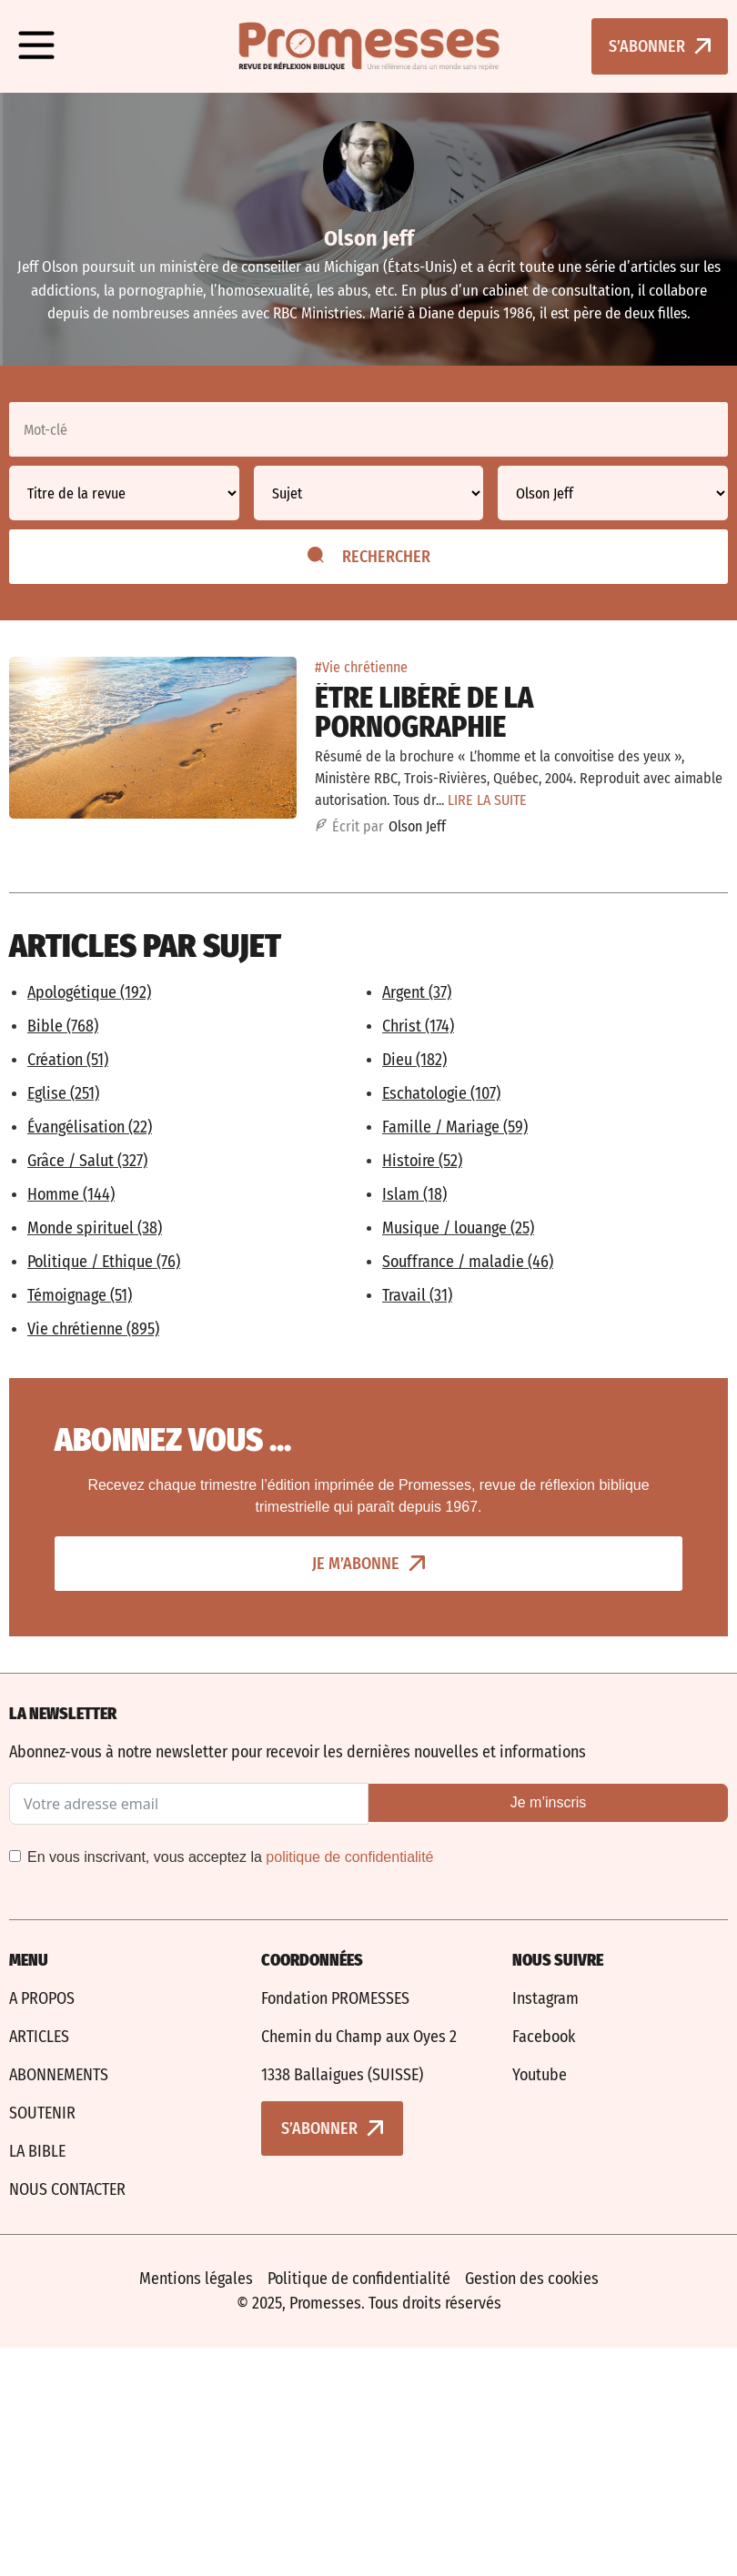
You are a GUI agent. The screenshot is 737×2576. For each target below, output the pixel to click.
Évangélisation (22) (89, 1127)
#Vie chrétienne (361, 667)
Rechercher (369, 557)
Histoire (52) (422, 1161)
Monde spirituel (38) (94, 1228)
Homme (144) (71, 1194)
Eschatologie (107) (441, 1093)
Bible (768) (62, 1026)
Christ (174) (418, 1026)
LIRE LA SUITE (487, 800)
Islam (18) (414, 1194)
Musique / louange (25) (458, 1228)
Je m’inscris (548, 1802)
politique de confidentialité (349, 1857)
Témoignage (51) (79, 1295)
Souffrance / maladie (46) (467, 1262)
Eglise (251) (63, 1093)
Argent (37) (416, 992)
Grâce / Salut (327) (87, 1161)
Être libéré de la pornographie (424, 712)
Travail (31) (417, 1295)
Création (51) (67, 1060)
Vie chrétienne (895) (93, 1329)
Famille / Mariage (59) (455, 1127)
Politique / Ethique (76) (103, 1262)
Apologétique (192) (89, 992)
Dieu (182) (414, 1060)
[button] (36, 46)
